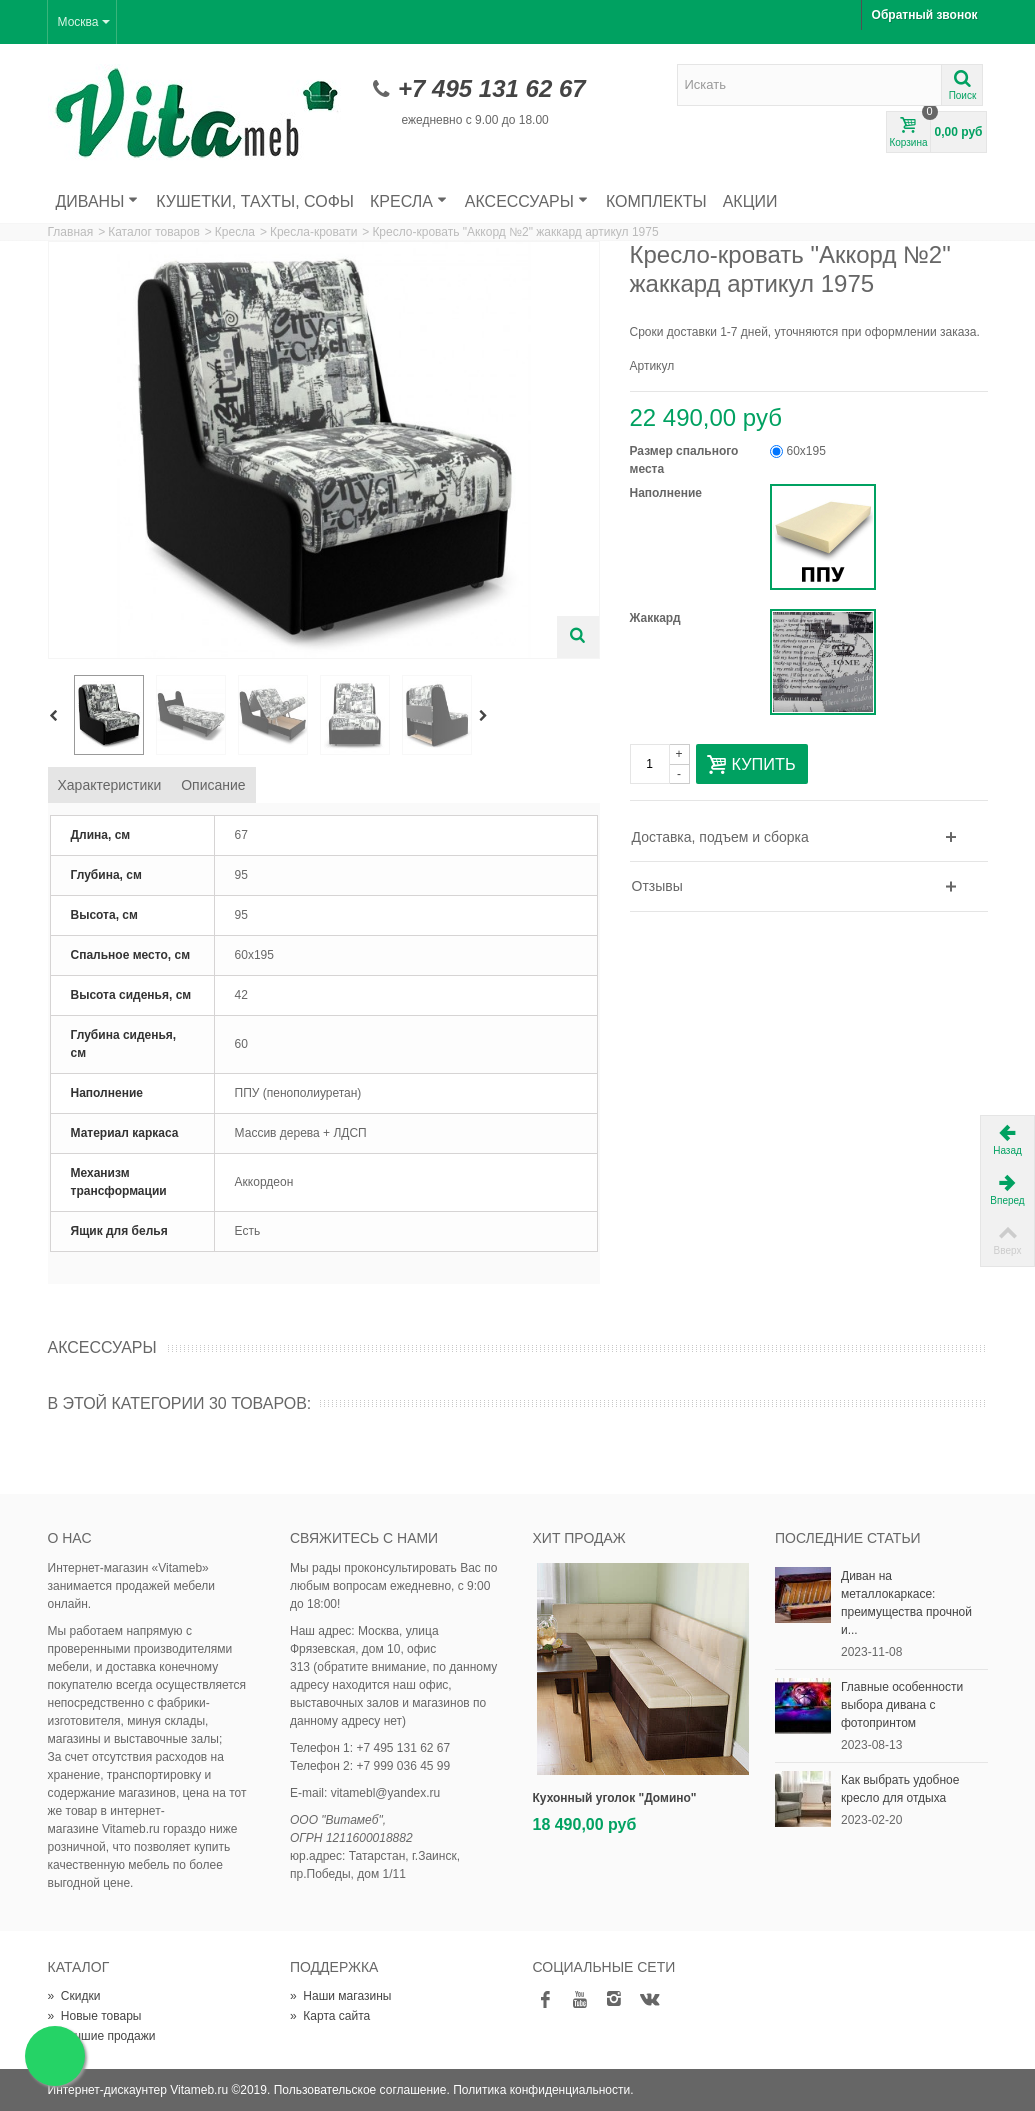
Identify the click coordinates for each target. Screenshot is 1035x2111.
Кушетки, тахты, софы (255, 201)
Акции (750, 201)
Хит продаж (579, 1538)
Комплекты (656, 201)
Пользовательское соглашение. (362, 2090)
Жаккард (657, 618)
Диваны (97, 201)
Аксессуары (526, 201)
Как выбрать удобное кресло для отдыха (900, 1789)
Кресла (408, 201)
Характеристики (110, 785)
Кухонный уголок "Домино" (615, 1798)
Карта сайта (330, 2016)
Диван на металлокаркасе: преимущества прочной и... (906, 1603)
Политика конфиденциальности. (543, 2090)
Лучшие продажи (102, 2036)
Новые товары (95, 2016)
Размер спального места (684, 460)
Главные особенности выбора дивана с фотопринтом (902, 1705)
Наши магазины (340, 1996)
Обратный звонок (925, 15)
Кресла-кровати (313, 232)
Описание (213, 785)
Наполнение (668, 493)
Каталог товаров (154, 232)
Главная (71, 232)
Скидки (74, 1996)
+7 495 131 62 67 (492, 88)
